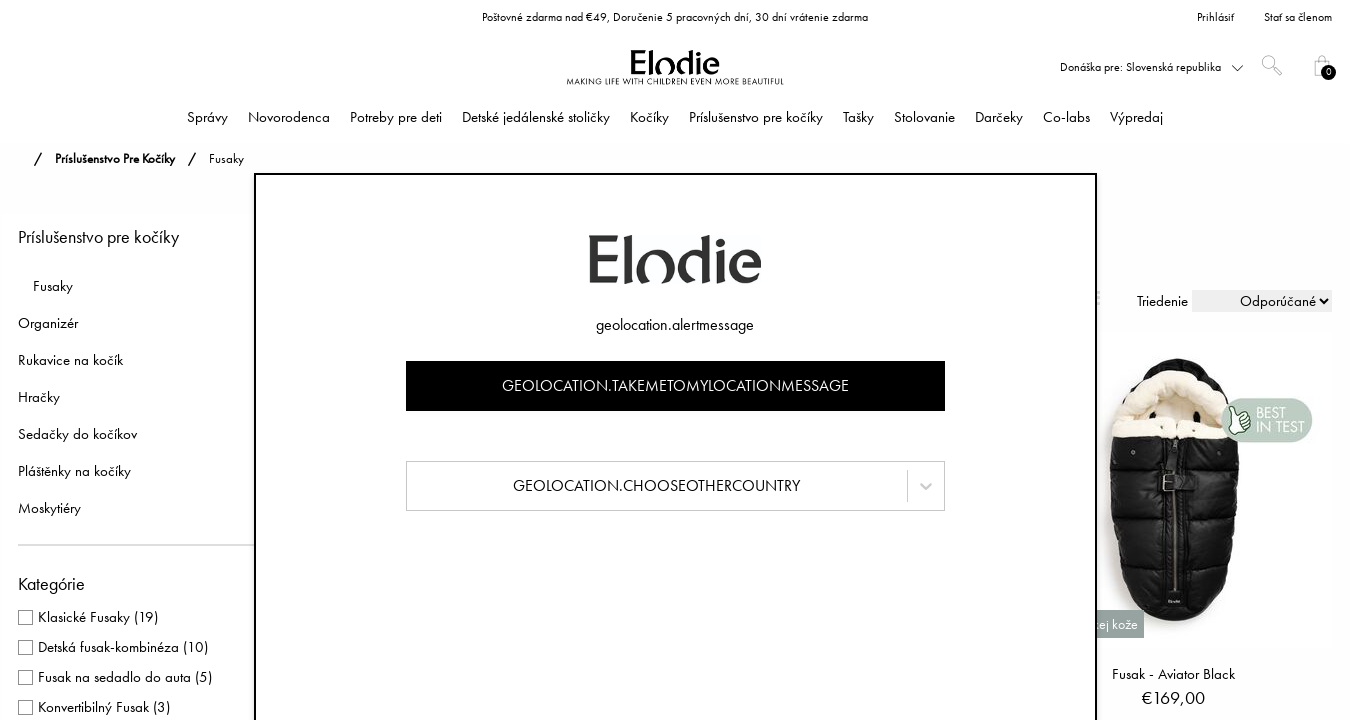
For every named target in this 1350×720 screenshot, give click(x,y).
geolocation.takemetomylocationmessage (675, 385)
